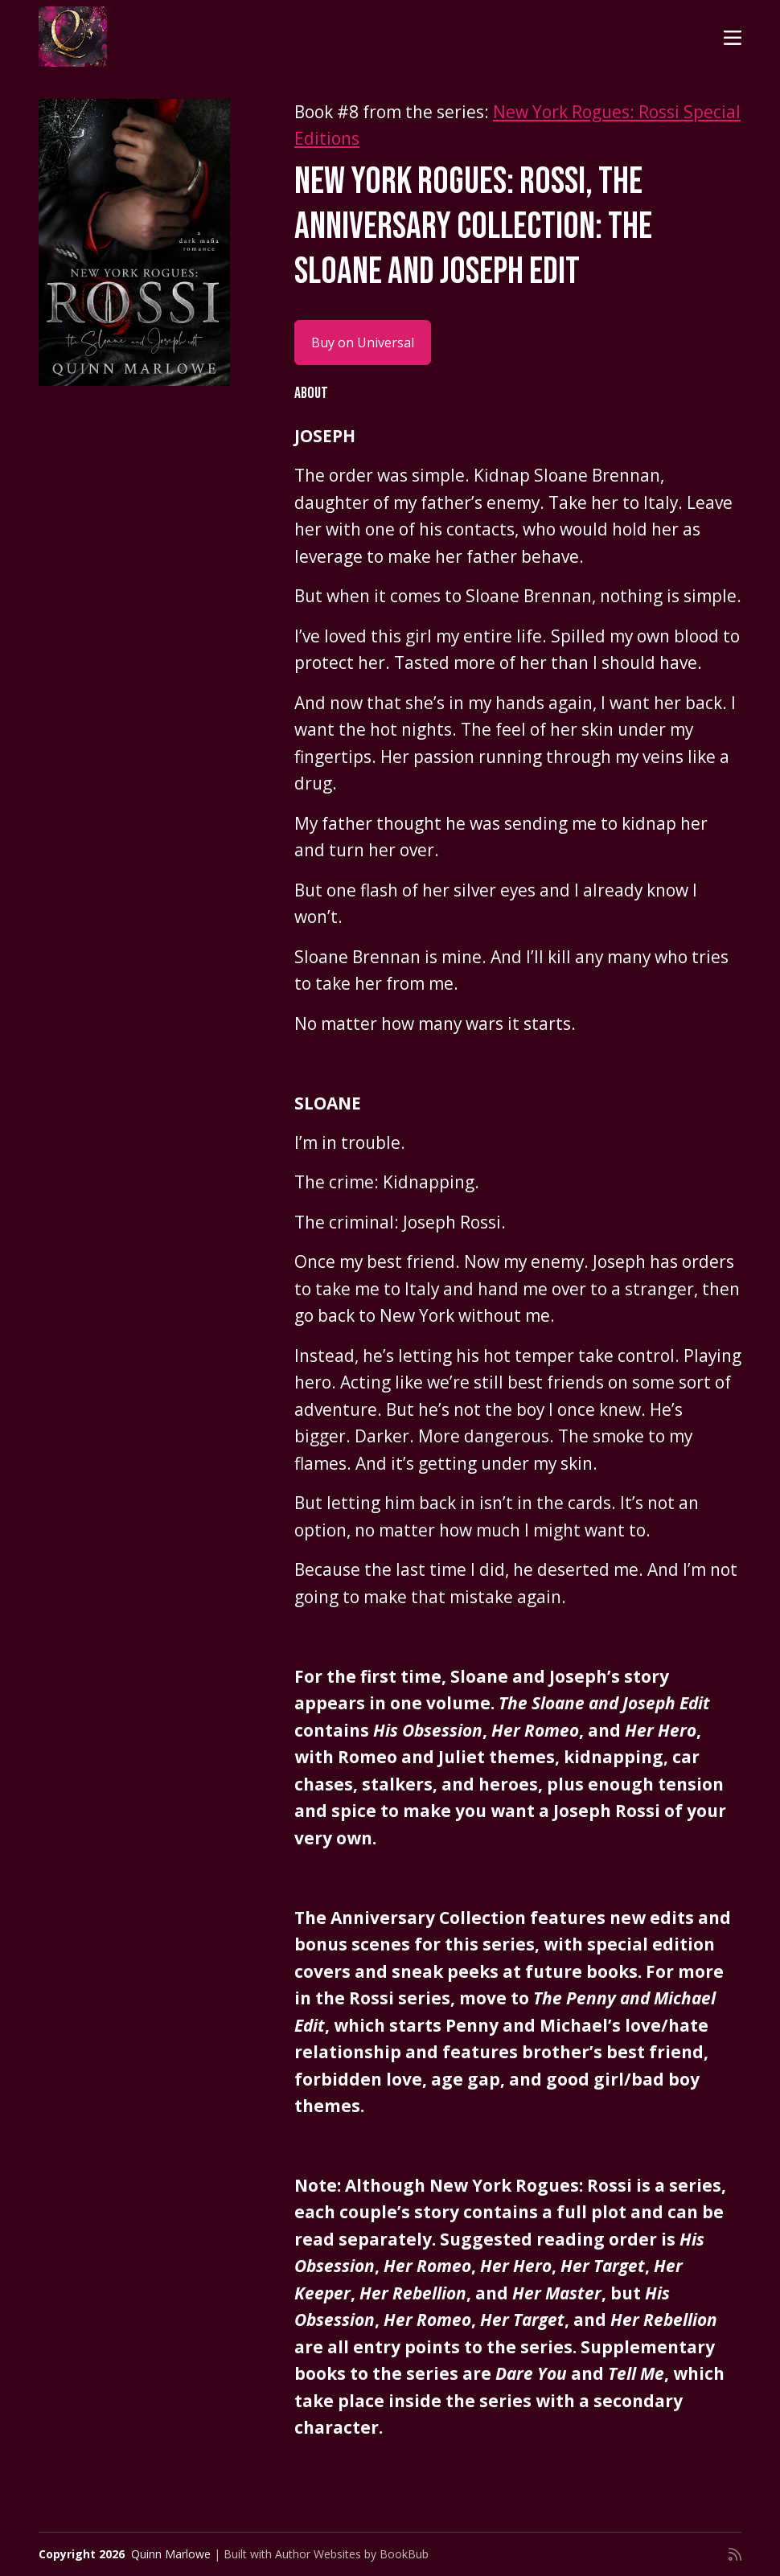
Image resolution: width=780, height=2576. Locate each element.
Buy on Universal (362, 342)
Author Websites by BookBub (352, 2554)
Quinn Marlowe (171, 2554)
